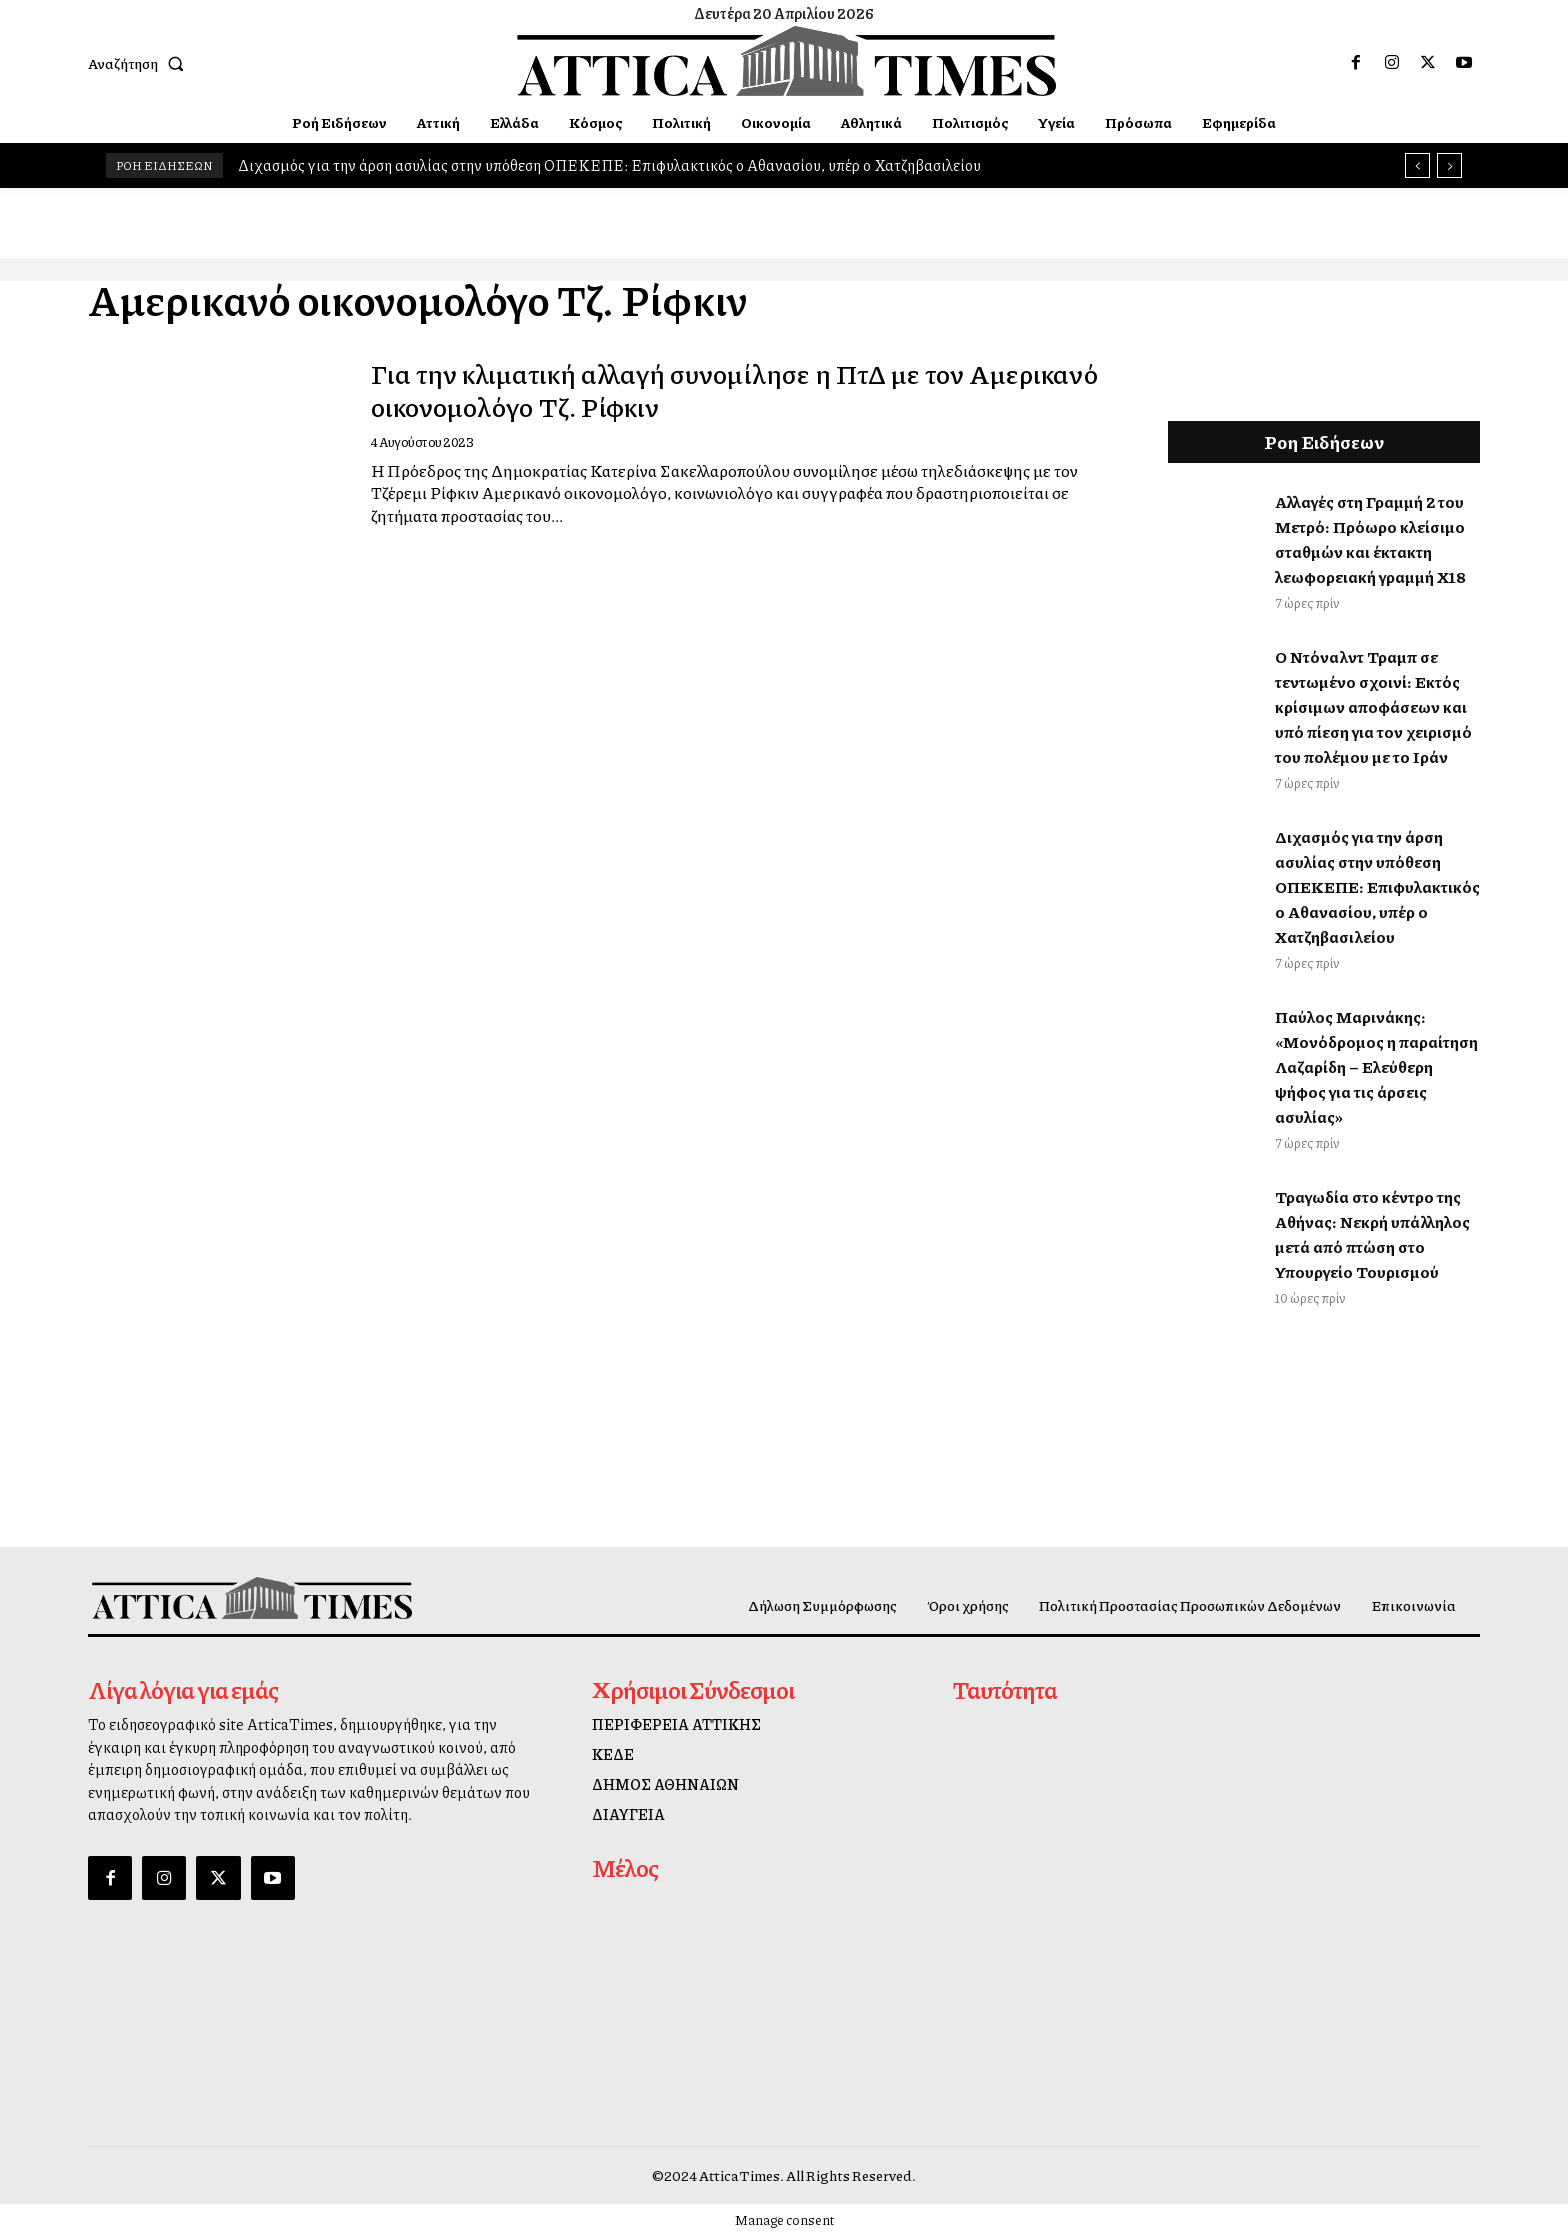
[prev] (1417, 165)
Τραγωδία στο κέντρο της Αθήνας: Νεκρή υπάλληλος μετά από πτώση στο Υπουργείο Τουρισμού (1372, 1234)
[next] (1449, 165)
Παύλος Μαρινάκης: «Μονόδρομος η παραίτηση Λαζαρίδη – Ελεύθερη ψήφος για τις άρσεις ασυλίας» (1376, 1066)
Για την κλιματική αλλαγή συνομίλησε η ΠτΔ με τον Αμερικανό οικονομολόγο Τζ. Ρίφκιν (700, 388)
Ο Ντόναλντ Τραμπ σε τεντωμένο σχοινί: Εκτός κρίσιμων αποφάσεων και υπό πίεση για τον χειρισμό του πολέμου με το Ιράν (1373, 706)
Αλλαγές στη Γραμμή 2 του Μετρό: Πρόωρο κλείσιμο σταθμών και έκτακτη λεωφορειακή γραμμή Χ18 (1370, 539)
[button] (140, 63)
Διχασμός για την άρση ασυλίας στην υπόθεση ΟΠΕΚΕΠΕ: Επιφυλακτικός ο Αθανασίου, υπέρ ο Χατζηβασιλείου (609, 165)
